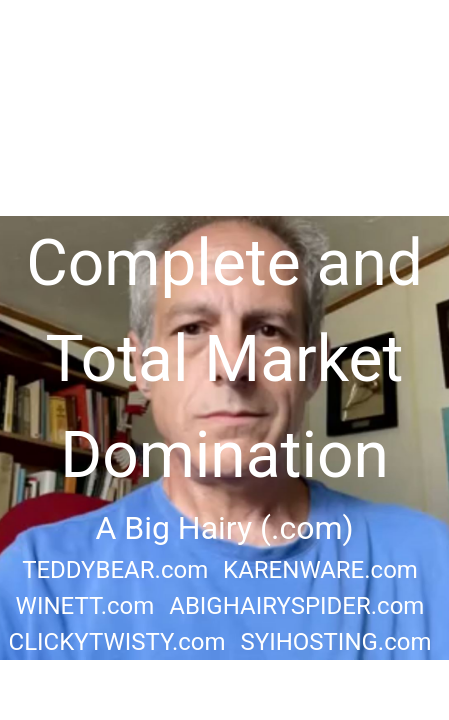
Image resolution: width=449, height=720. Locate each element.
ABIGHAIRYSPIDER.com (296, 606)
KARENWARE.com (320, 570)
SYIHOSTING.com (335, 642)
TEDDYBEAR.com (115, 570)
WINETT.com (85, 606)
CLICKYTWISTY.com (117, 642)
